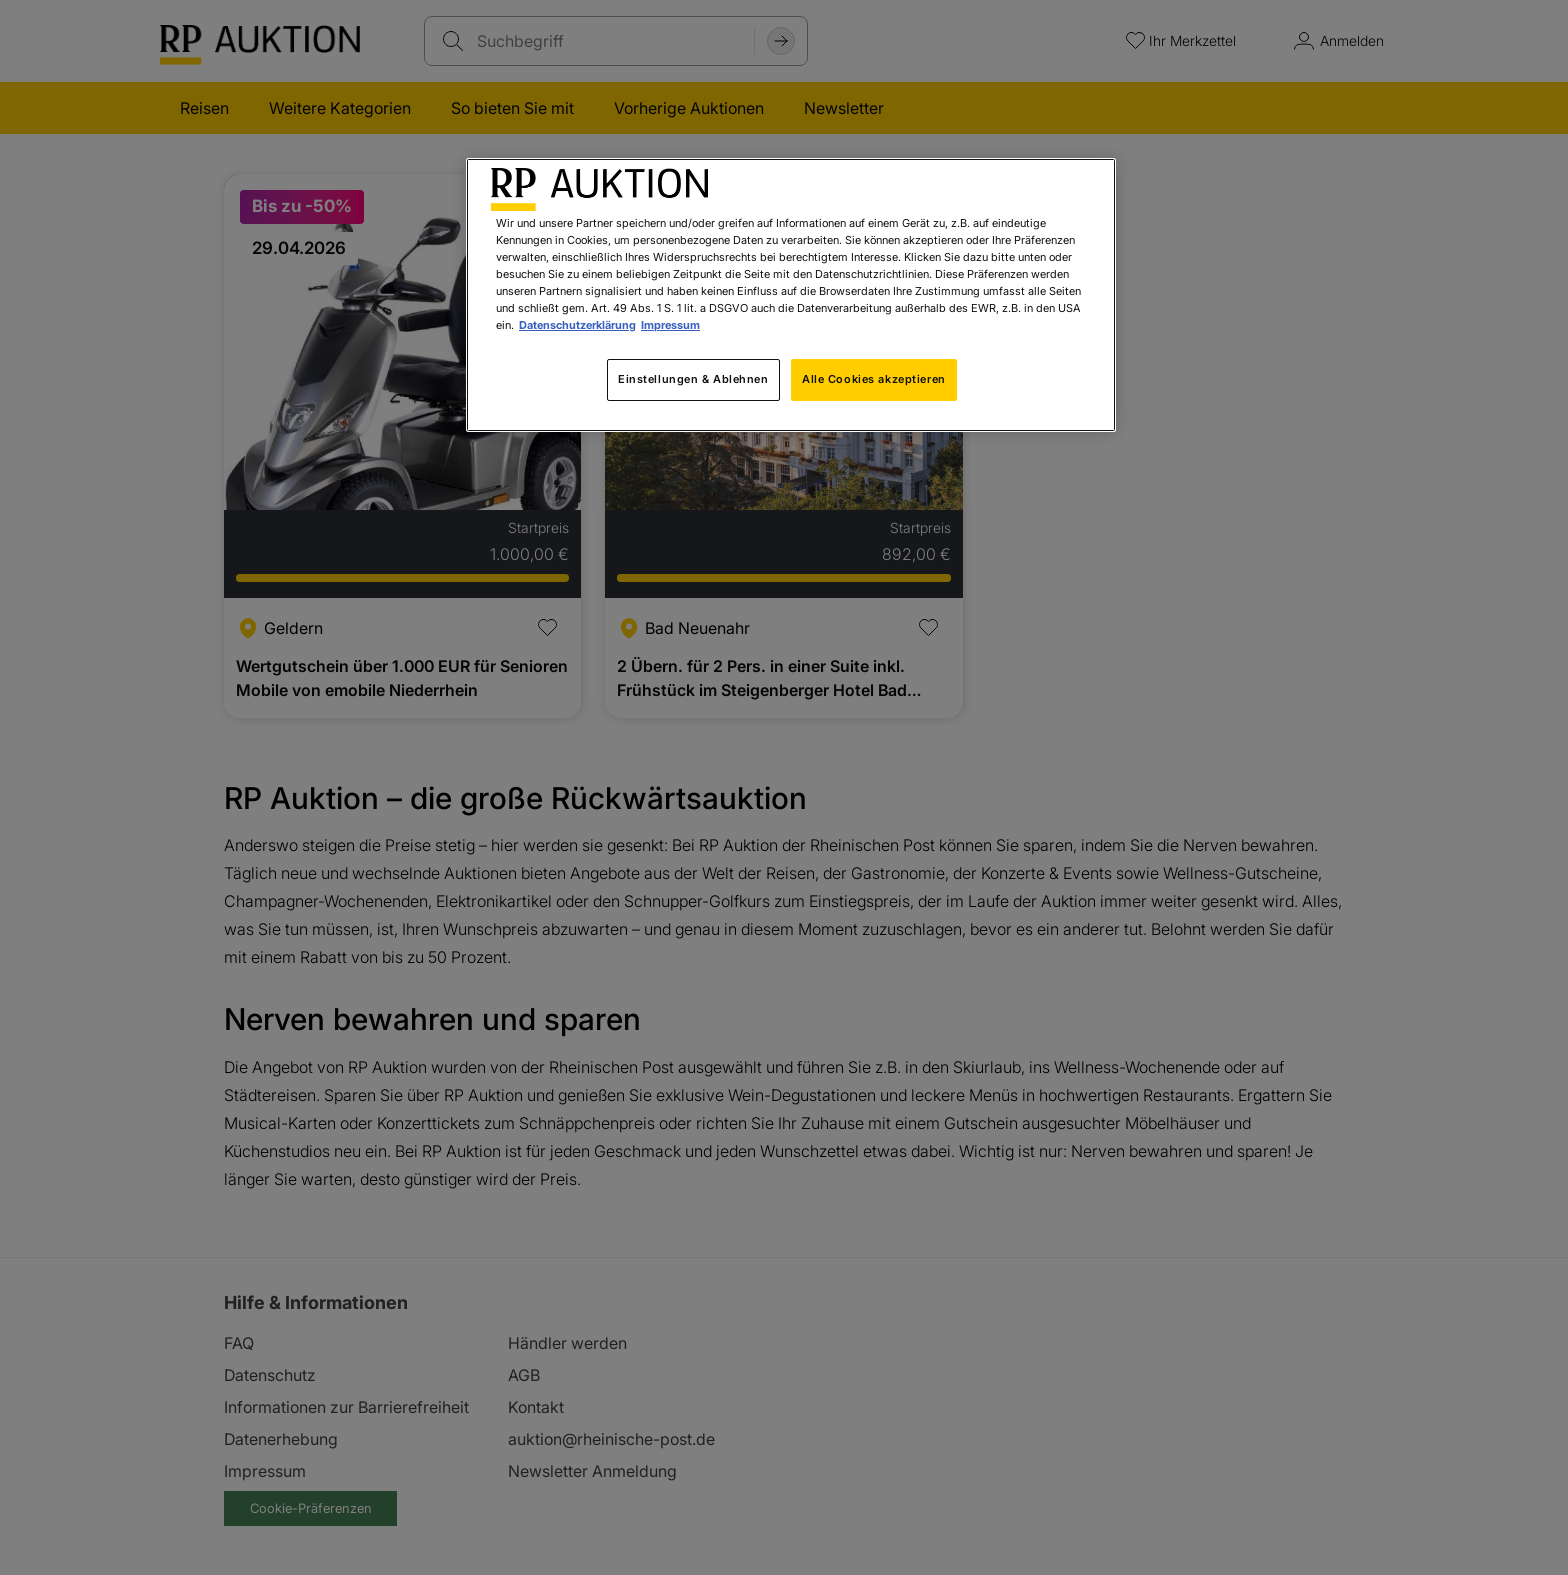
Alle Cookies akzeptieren (874, 379)
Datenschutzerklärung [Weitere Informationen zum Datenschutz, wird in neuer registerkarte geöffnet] (577, 325)
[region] (791, 295)
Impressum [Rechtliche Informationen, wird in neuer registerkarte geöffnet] (670, 325)
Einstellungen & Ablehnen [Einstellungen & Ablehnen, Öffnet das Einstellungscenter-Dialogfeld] (693, 379)
